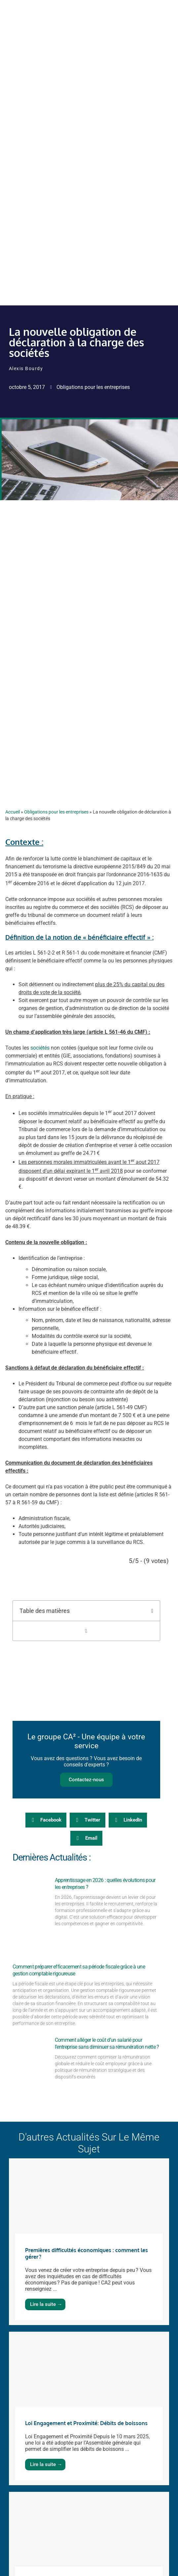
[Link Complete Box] (89, 2241)
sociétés (40, 1048)
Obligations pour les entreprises (93, 387)
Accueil (12, 812)
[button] (152, 1611)
